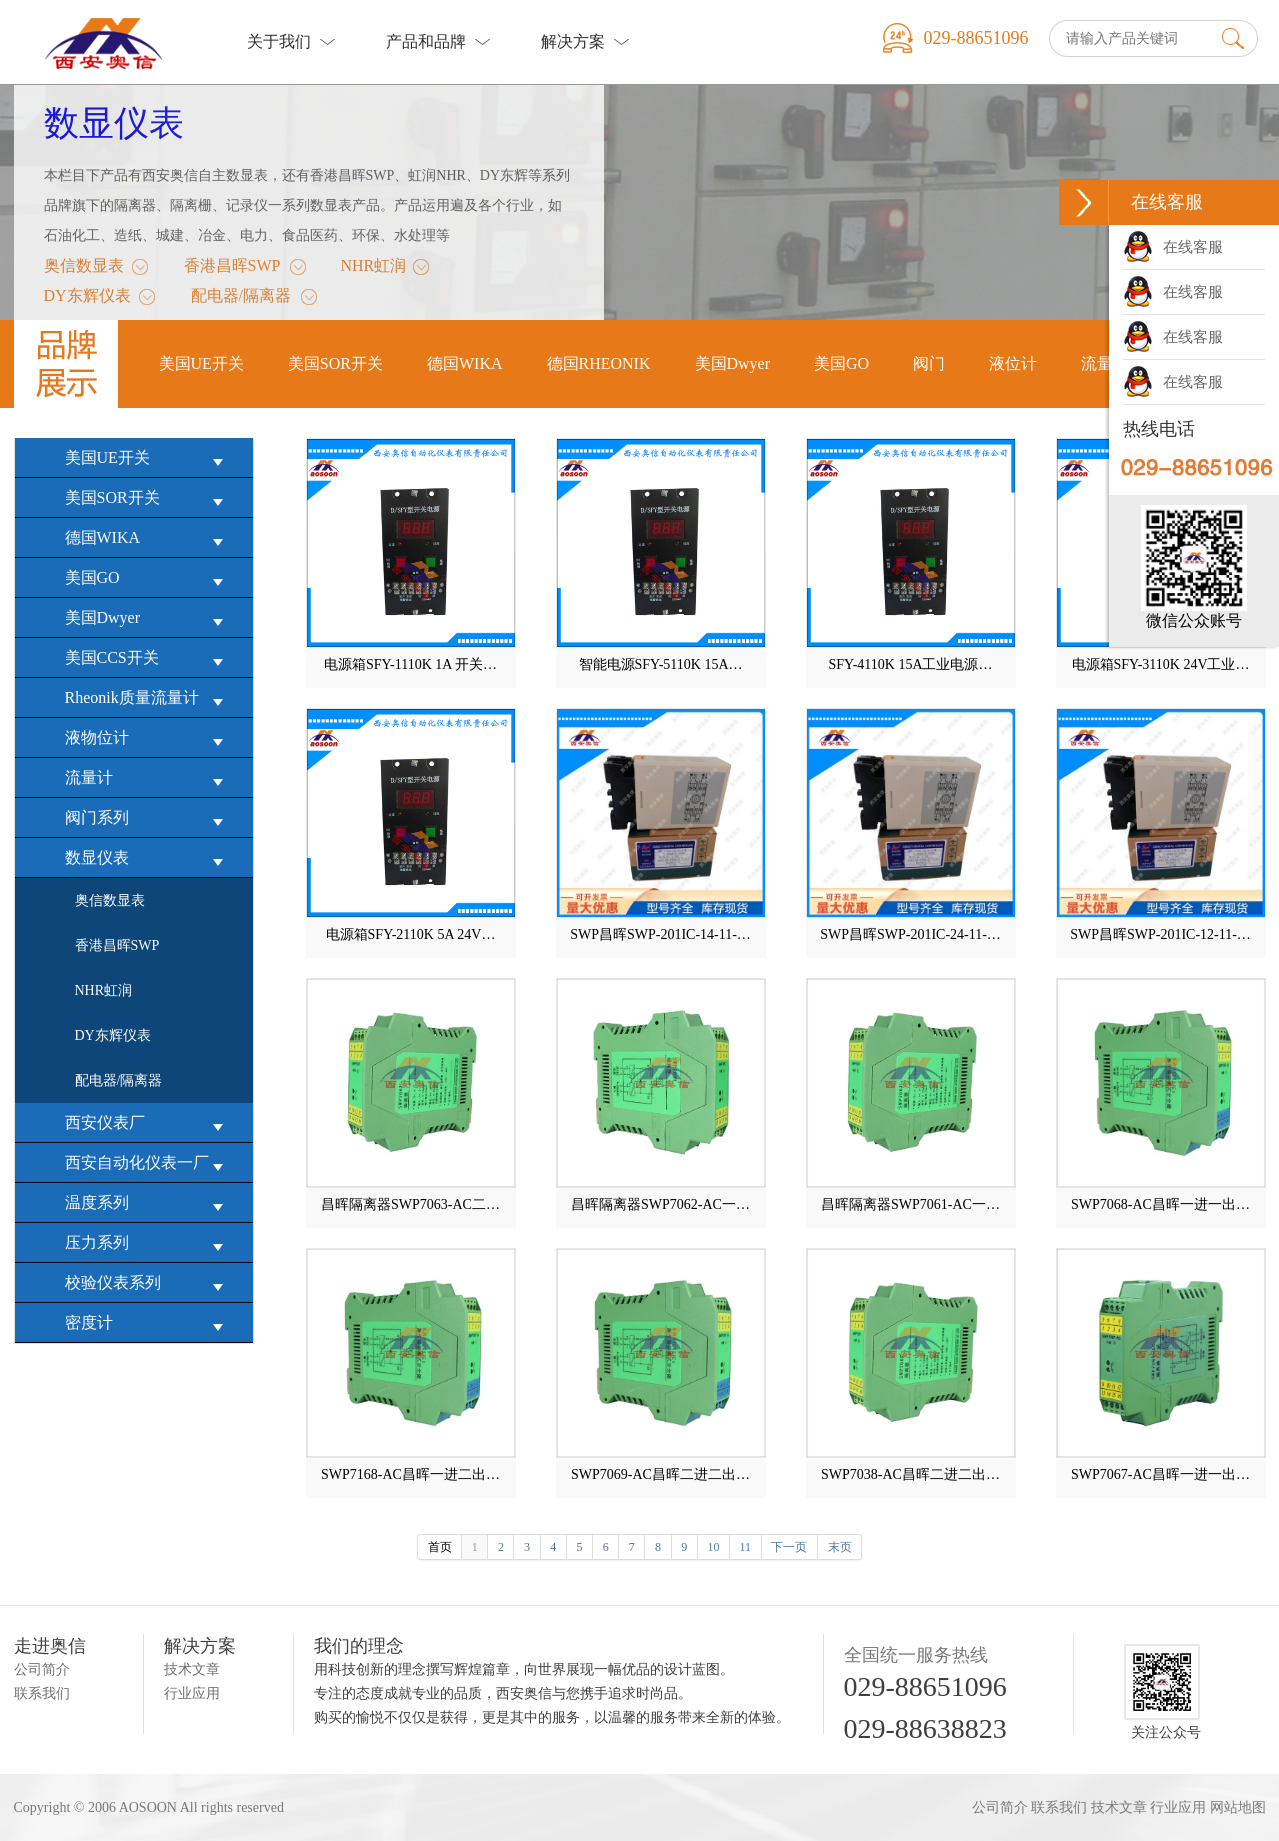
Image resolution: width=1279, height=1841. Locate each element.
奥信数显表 (84, 269)
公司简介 (42, 1669)
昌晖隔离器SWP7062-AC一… (660, 1204)
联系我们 (42, 1693)
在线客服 (1173, 247)
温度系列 (149, 1203)
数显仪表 (114, 123)
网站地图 (1238, 1807)
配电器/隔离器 (241, 299)
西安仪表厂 (149, 1123)
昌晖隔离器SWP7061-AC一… (910, 1204)
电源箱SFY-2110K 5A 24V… (411, 934)
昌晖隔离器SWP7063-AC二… (410, 1204)
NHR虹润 (373, 269)
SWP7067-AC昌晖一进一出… (1160, 1474)
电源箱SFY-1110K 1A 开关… (410, 664)
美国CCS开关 (149, 658)
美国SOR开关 (149, 498)
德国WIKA (149, 538)
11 (746, 1547)
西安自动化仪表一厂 (149, 1163)
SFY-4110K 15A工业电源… (911, 664)
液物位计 (149, 738)
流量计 (149, 778)
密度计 (149, 1323)
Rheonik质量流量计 (149, 698)
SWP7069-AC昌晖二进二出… (660, 1474)
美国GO (149, 578)
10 (713, 1547)
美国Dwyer (149, 618)
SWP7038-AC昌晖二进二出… (910, 1474)
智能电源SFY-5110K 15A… (661, 664)
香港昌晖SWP (232, 269)
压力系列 (149, 1243)
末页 (840, 1547)
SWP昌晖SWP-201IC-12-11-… (1160, 934)
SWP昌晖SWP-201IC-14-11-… (660, 934)
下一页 (789, 1547)
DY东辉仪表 (87, 299)
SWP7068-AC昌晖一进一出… (1160, 1204)
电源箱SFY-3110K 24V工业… (1161, 664)
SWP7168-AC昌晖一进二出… (410, 1474)
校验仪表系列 (149, 1283)
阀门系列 (149, 818)
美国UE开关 (149, 458)
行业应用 (192, 1693)
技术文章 (192, 1669)
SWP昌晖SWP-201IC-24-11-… (910, 934)
